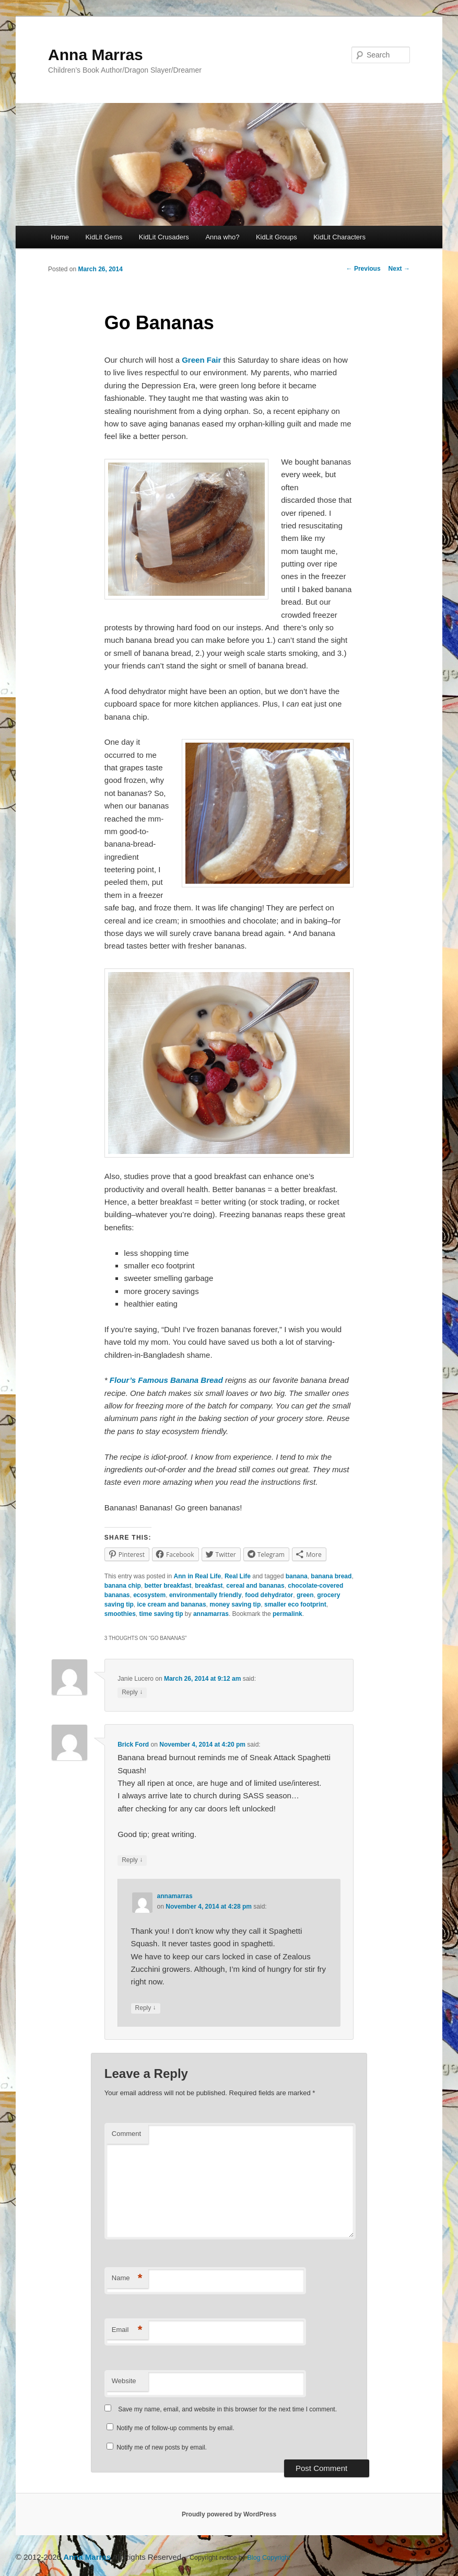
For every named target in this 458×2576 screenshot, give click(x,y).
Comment (126, 2134)
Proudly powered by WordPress (229, 2514)
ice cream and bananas (171, 1604)
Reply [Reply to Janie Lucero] (132, 1692)
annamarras (211, 1614)
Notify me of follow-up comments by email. (175, 2428)
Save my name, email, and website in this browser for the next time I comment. (227, 2409)
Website (124, 2381)
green (305, 1595)
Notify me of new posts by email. (161, 2447)
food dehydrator (269, 1595)
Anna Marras (95, 54)
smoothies (120, 1614)
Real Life (238, 1576)
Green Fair (202, 359)
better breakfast (168, 1585)
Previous (363, 268)
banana (297, 1576)
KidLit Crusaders (164, 237)
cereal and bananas (255, 1585)
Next (399, 268)
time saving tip (161, 1614)
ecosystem (149, 1595)
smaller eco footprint (295, 1604)
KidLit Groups (276, 237)
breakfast (208, 1585)
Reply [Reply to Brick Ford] (132, 1860)
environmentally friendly (205, 1595)
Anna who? (222, 237)
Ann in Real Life (197, 1576)
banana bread (331, 1576)
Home (60, 237)
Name (127, 2278)
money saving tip (235, 1604)
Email (127, 2330)
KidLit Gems (103, 237)
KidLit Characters (339, 237)
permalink (287, 1614)
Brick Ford (133, 1744)
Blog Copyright (269, 2557)
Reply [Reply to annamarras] (145, 2008)
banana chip (122, 1585)
